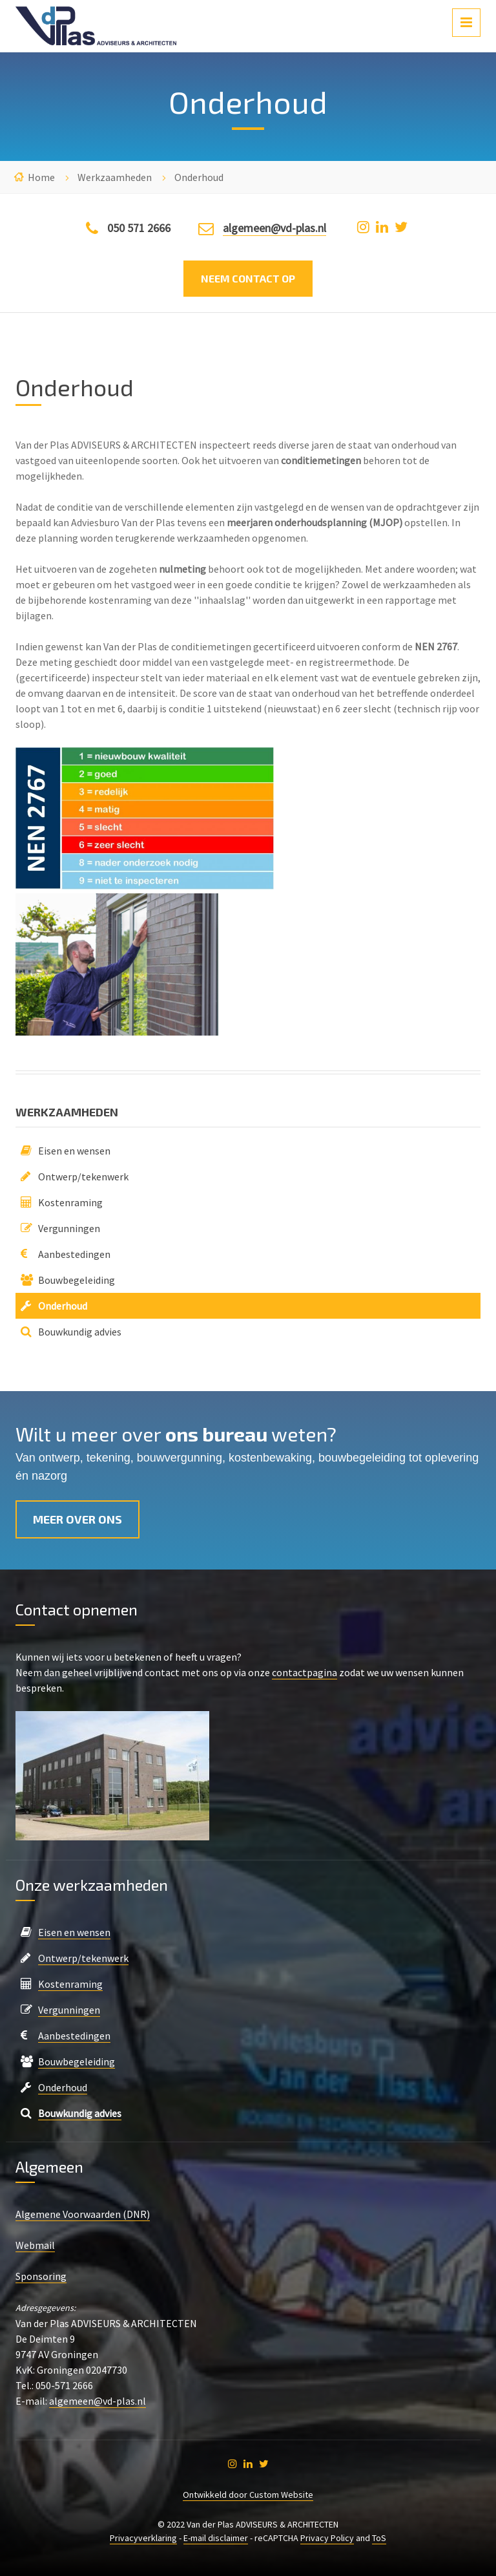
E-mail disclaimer (215, 2538)
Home (41, 177)
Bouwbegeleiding (76, 1279)
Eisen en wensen (74, 1150)
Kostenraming (70, 1202)
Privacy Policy (327, 2538)
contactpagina (304, 1672)
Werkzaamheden (115, 177)
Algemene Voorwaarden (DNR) (83, 2214)
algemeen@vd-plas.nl (274, 227)
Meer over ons (77, 1519)
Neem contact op (248, 278)
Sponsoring (41, 2276)
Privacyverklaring (143, 2538)
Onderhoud (62, 1305)
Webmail (35, 2245)
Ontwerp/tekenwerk (83, 1176)
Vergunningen (69, 1228)
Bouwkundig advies (79, 1331)
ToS (379, 2538)
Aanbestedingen (74, 1254)
